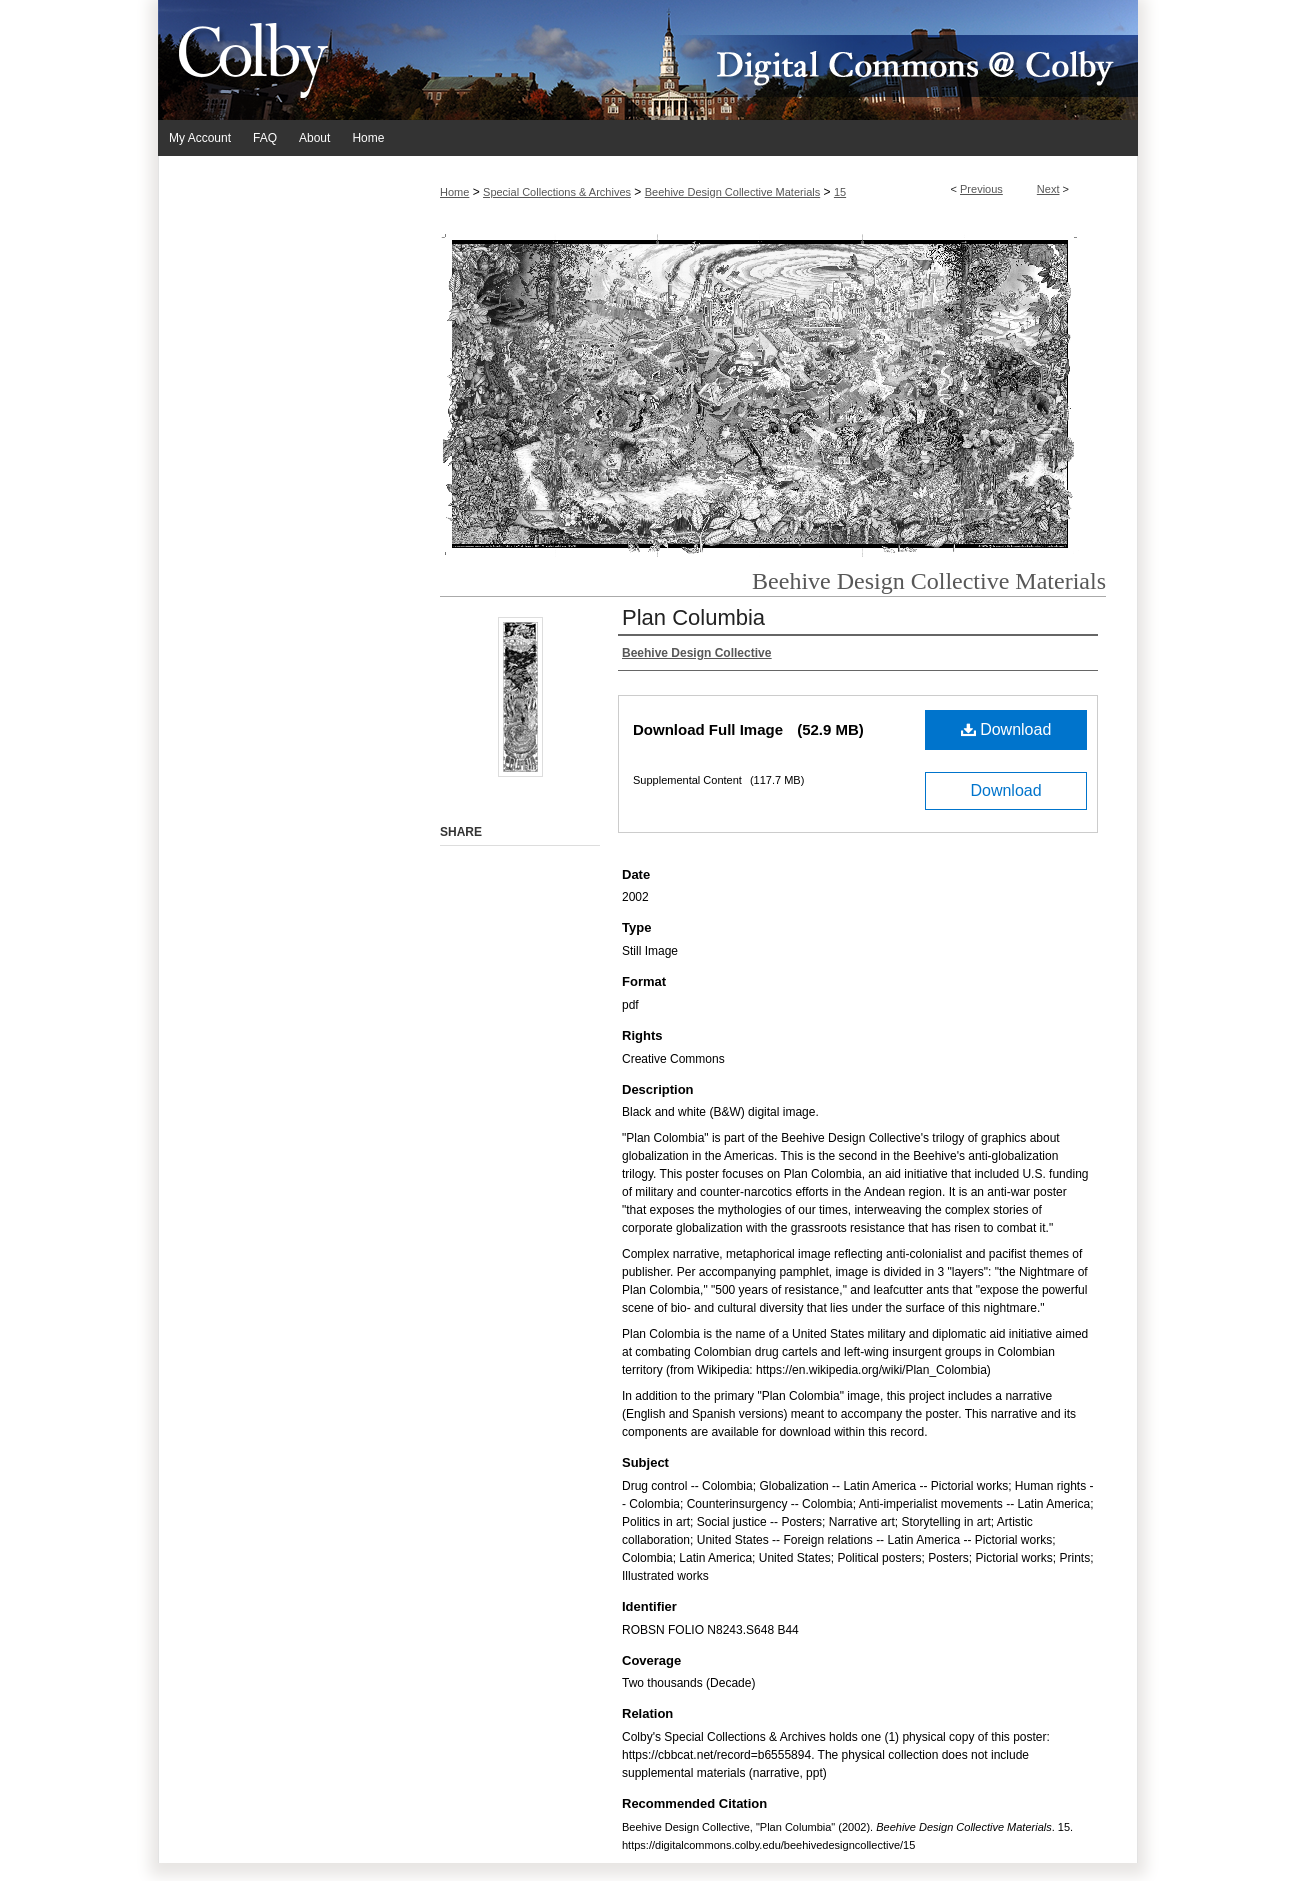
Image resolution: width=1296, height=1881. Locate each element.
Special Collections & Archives (557, 192)
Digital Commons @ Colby (768, 60)
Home (454, 192)
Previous (981, 189)
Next (1048, 189)
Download (1006, 729)
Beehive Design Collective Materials (732, 192)
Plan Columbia (693, 617)
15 (840, 192)
